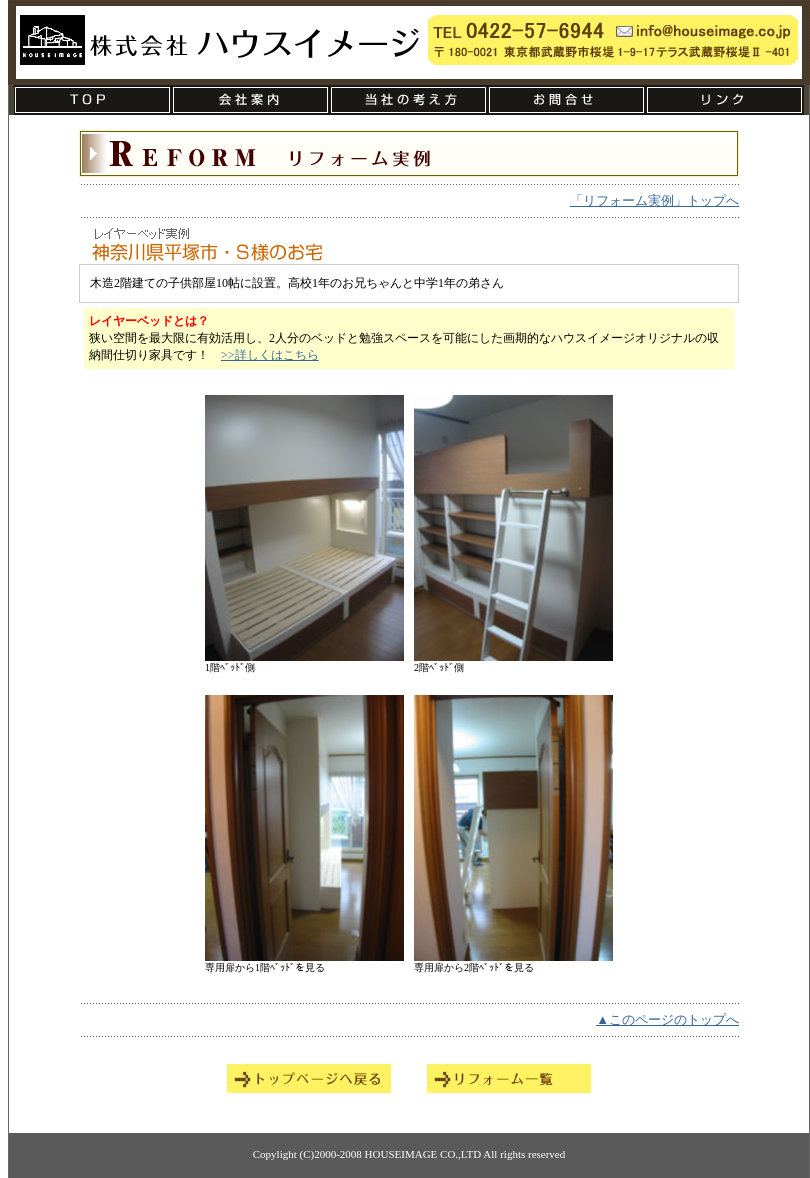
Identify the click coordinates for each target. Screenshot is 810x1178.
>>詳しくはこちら (270, 355)
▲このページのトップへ (667, 1019)
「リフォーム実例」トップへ (654, 200)
